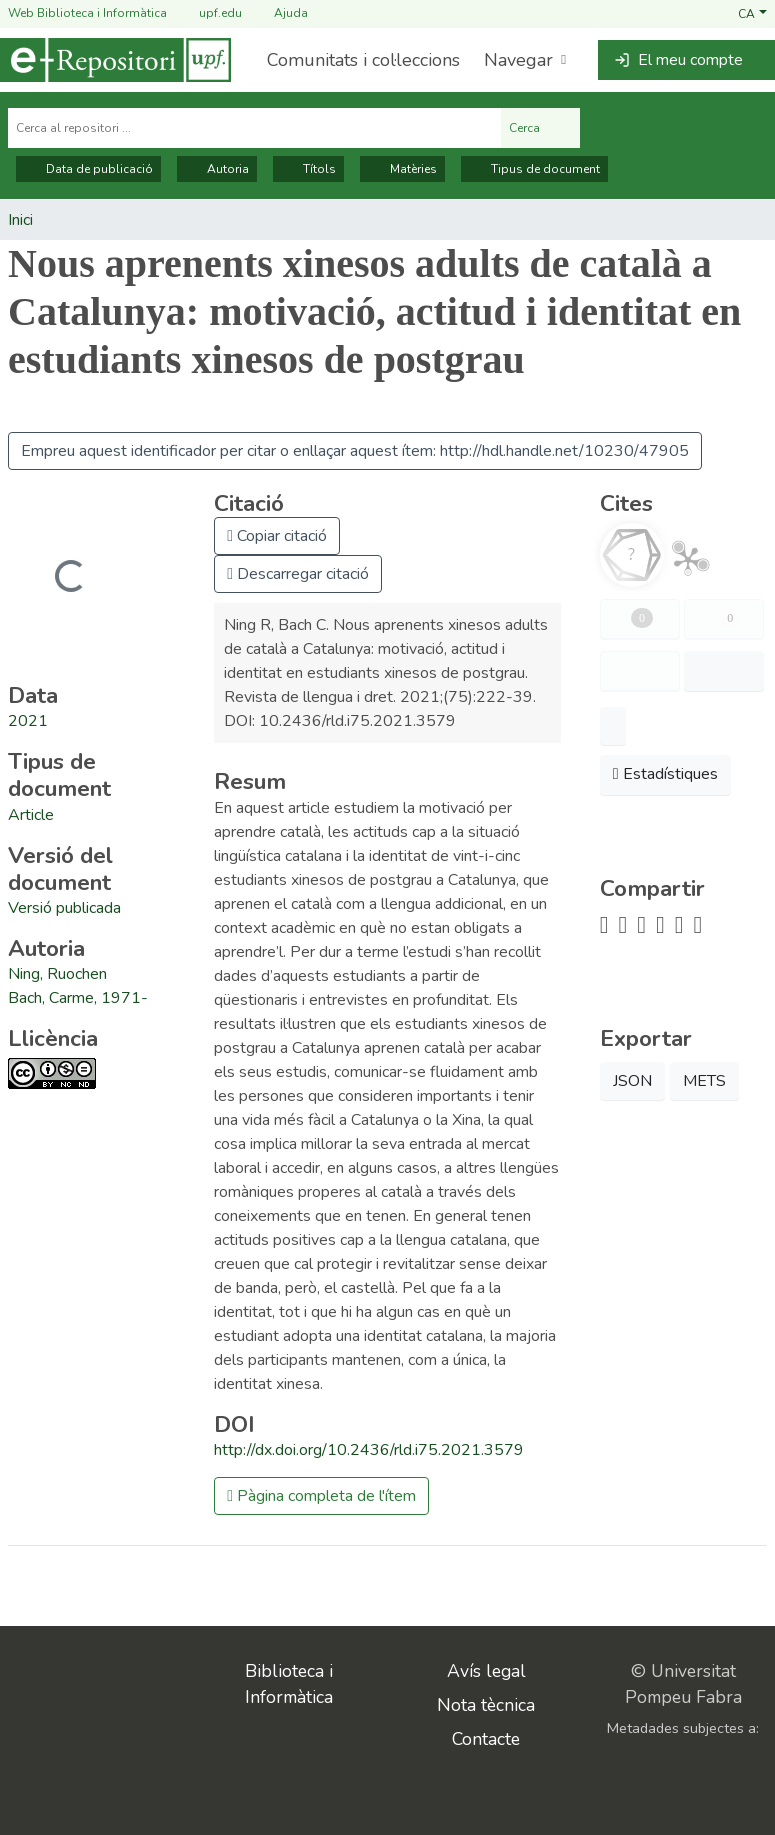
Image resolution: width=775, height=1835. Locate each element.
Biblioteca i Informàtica (289, 1684)
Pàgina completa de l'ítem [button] (321, 1496)
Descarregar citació (298, 574)
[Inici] (115, 60)
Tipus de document (534, 169)
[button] (752, 13)
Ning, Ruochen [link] (57, 974)
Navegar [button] (518, 60)
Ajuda (279, 13)
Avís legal (486, 1671)
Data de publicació (88, 169)
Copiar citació (277, 536)
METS (704, 1081)
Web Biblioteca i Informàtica (87, 13)
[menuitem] (523, 60)
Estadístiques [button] (665, 774)
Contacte (486, 1739)
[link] (31, 815)
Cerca (540, 128)
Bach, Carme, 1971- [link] (78, 998)
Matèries (402, 169)
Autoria (217, 169)
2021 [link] (28, 721)
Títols (308, 169)
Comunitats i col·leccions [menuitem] (363, 60)
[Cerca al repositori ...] (254, 128)
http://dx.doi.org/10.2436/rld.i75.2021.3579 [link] (369, 1450)
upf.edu (208, 13)
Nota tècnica (486, 1705)
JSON (632, 1081)
